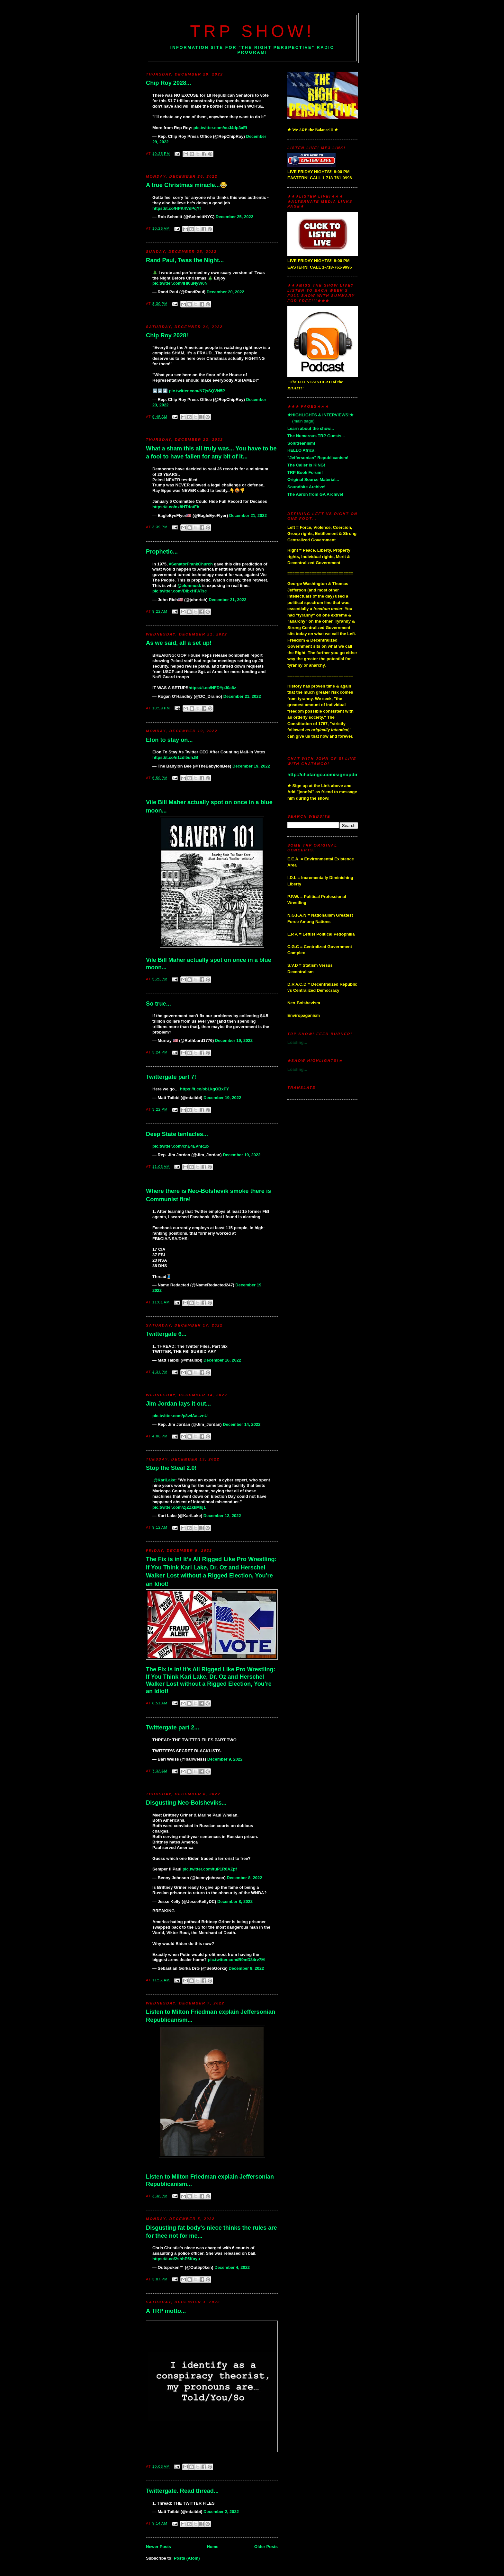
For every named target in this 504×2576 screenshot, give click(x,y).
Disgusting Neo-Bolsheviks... (186, 1802)
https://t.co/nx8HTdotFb (175, 506)
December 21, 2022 (248, 515)
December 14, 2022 (241, 1424)
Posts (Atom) (187, 2558)
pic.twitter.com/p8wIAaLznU (180, 1415)
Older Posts (266, 2546)
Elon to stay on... (169, 740)
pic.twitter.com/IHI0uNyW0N (180, 283)
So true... (158, 1003)
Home (212, 2546)
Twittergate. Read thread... (182, 2491)
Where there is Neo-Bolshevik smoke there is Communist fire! (208, 1195)
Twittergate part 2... (172, 1727)
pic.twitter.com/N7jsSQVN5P (197, 390)
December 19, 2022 (251, 766)
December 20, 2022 (225, 291)
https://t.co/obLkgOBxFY (204, 1089)
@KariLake (165, 1480)
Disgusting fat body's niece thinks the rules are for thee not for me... (211, 2232)
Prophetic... (162, 551)
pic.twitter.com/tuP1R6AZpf (210, 1869)
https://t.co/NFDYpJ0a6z (212, 687)
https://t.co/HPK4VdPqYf (176, 208)
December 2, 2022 (221, 2511)
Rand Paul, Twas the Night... (185, 260)
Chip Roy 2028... (168, 83)
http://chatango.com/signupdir (322, 774)
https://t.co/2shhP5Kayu (176, 2258)
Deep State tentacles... (177, 1134)
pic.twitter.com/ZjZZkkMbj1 (179, 1507)
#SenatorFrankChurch (191, 564)
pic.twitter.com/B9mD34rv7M (236, 1959)
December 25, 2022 (234, 216)
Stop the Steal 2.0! (171, 1468)
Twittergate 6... (166, 1334)
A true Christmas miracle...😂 (186, 185)
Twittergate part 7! (171, 1077)
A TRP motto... (166, 2311)
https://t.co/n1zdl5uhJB (175, 757)
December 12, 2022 (222, 1515)
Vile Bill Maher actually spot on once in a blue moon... (209, 806)
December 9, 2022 (225, 1759)
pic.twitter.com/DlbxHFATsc (179, 591)
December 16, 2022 (222, 1360)
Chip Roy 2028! (167, 335)
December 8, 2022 (244, 1877)
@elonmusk (189, 585)
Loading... (297, 1042)
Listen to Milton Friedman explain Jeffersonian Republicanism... (210, 2016)
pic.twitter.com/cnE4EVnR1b (180, 1146)
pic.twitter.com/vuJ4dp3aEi (220, 127)
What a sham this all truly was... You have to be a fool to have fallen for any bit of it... (211, 452)
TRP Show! (252, 31)
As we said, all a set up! (179, 643)
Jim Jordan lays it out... (178, 1403)
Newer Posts (158, 2546)
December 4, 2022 (232, 2267)
